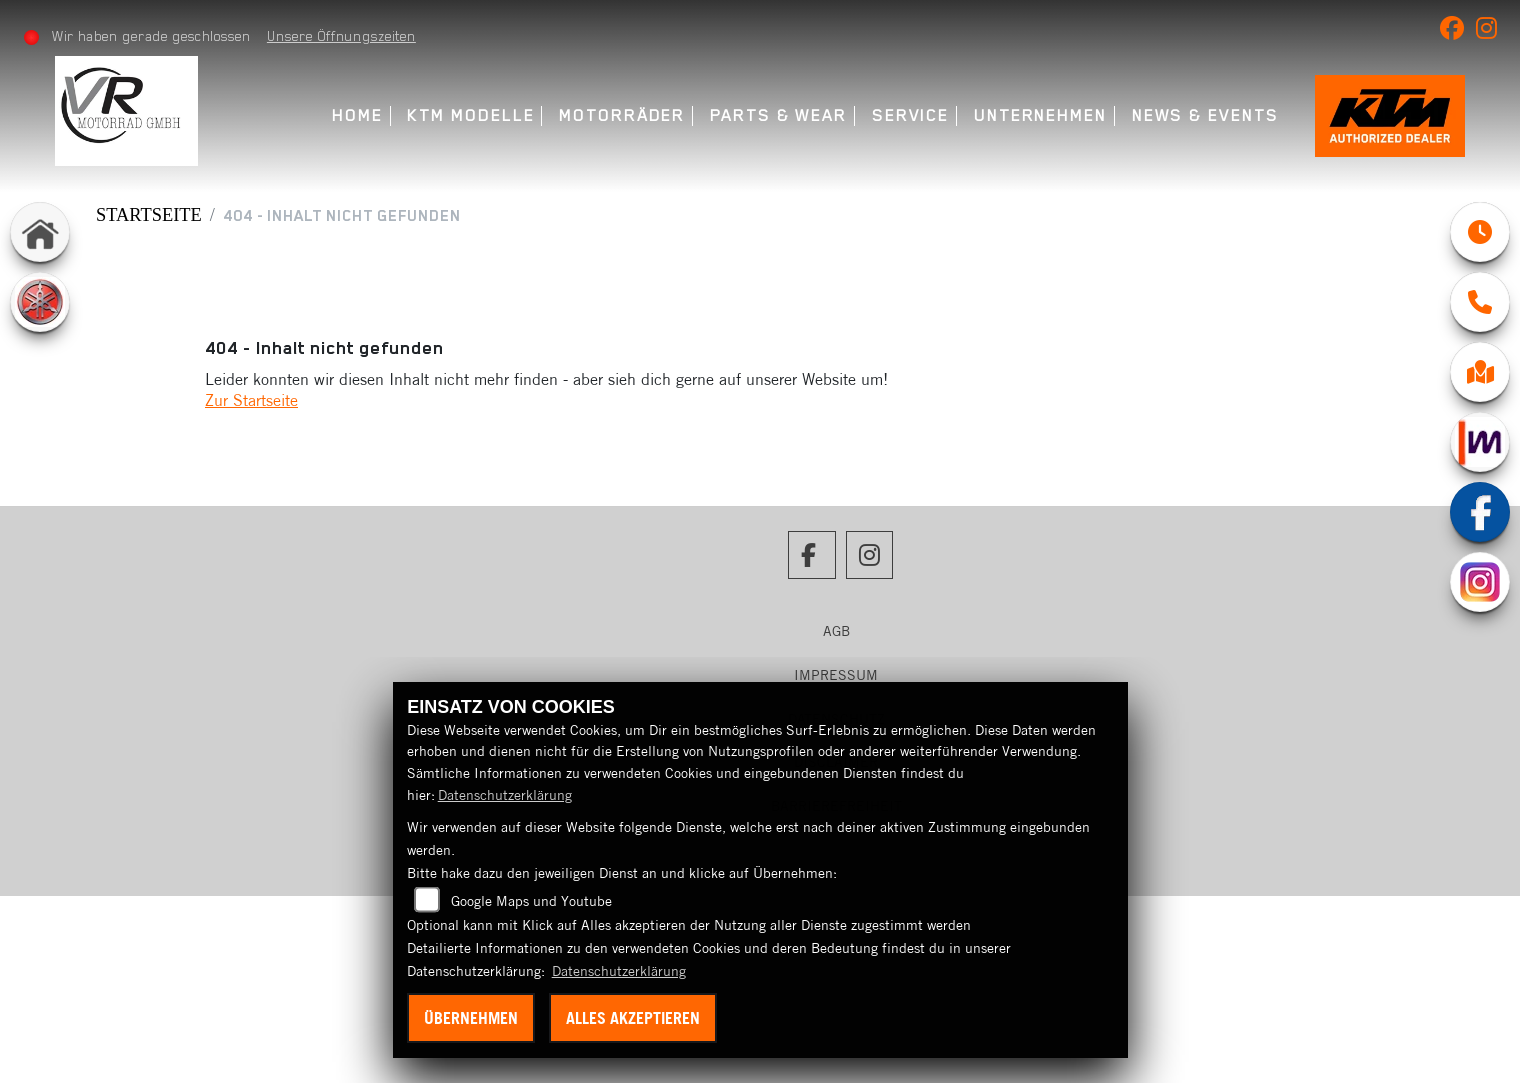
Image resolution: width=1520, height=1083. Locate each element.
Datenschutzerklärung (505, 795)
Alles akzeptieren (633, 1018)
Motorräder (622, 115)
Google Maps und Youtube (531, 901)
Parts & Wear (778, 115)
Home (357, 115)
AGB (836, 631)
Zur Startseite (251, 400)
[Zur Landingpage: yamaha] (40, 302)
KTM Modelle (470, 115)
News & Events (1205, 115)
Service (910, 115)
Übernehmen (471, 1018)
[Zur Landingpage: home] (40, 232)
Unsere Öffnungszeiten (341, 36)
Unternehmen (1040, 115)
